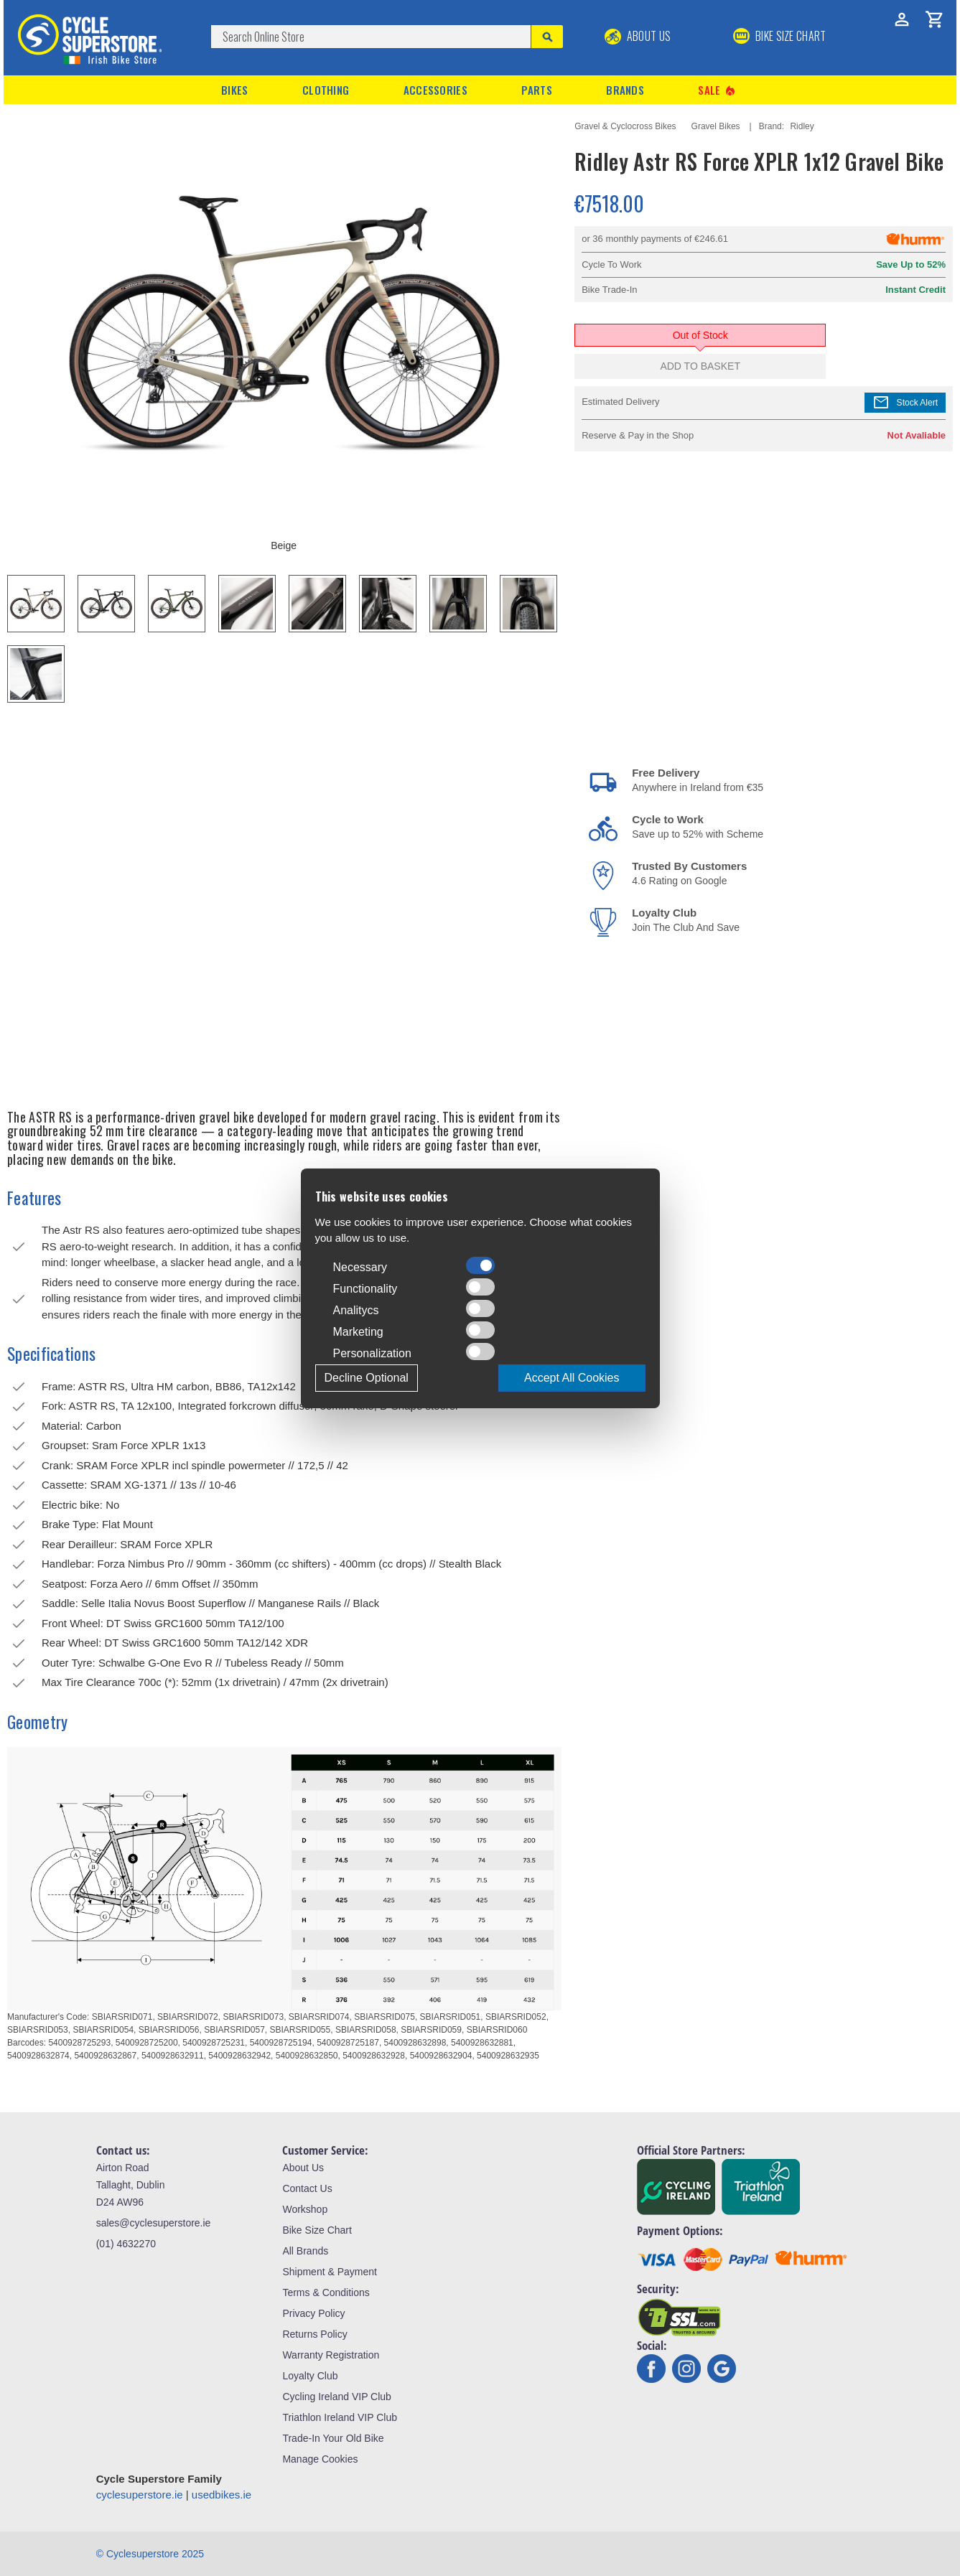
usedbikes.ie (221, 2494)
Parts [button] (536, 90)
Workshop (304, 2209)
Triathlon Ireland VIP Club (339, 2417)
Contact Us (307, 2188)
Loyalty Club (309, 2375)
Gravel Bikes (715, 126)
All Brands (305, 2251)
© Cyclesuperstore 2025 (150, 2553)
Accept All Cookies (572, 1378)
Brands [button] (625, 90)
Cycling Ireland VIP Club (336, 2396)
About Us (638, 36)
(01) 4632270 (126, 2243)
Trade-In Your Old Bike (332, 2438)
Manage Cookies (320, 2459)
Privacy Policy (313, 2313)
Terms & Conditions (325, 2292)
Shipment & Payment (329, 2271)
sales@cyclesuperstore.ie (153, 2223)
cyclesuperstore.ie (139, 2494)
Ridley (802, 126)
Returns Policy (314, 2334)
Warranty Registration (330, 2355)
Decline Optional (367, 1378)
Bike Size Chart (316, 2230)
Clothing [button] (325, 90)
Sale (717, 90)
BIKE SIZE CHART (779, 36)
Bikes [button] (234, 90)
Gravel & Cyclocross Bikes (625, 126)
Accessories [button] (435, 90)
